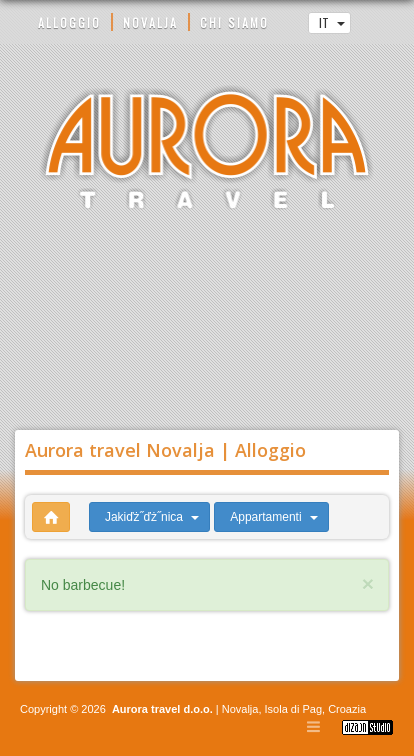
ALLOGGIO (69, 22)
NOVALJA (150, 22)
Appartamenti (274, 517)
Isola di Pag (293, 709)
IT (332, 22)
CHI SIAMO (234, 22)
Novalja (239, 709)
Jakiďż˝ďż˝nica (152, 517)
